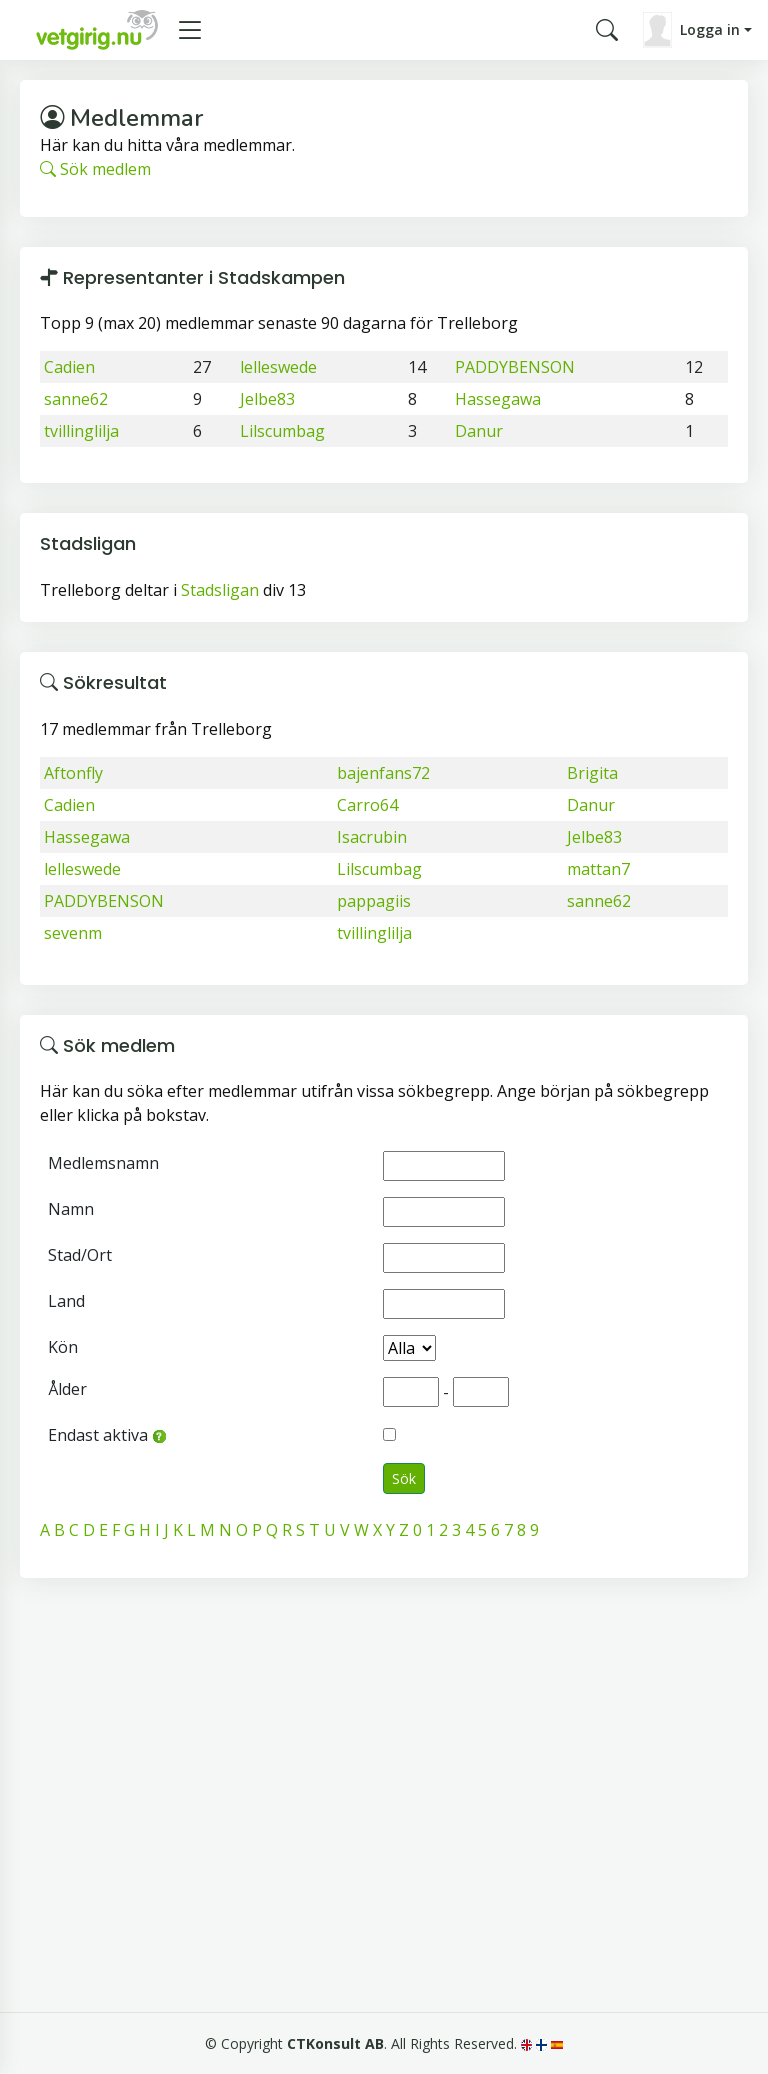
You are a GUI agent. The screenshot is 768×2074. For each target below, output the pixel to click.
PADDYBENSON (515, 367)
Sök (404, 1478)
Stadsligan (220, 590)
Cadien (69, 367)
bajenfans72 (383, 773)
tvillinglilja (81, 431)
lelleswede (278, 367)
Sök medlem (95, 169)
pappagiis (374, 901)
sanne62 (76, 399)
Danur (479, 431)
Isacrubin (372, 837)
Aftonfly (73, 773)
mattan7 (598, 869)
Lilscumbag (282, 431)
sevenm (73, 933)
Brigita (592, 773)
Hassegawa (498, 399)
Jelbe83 (267, 399)
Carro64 (367, 805)
